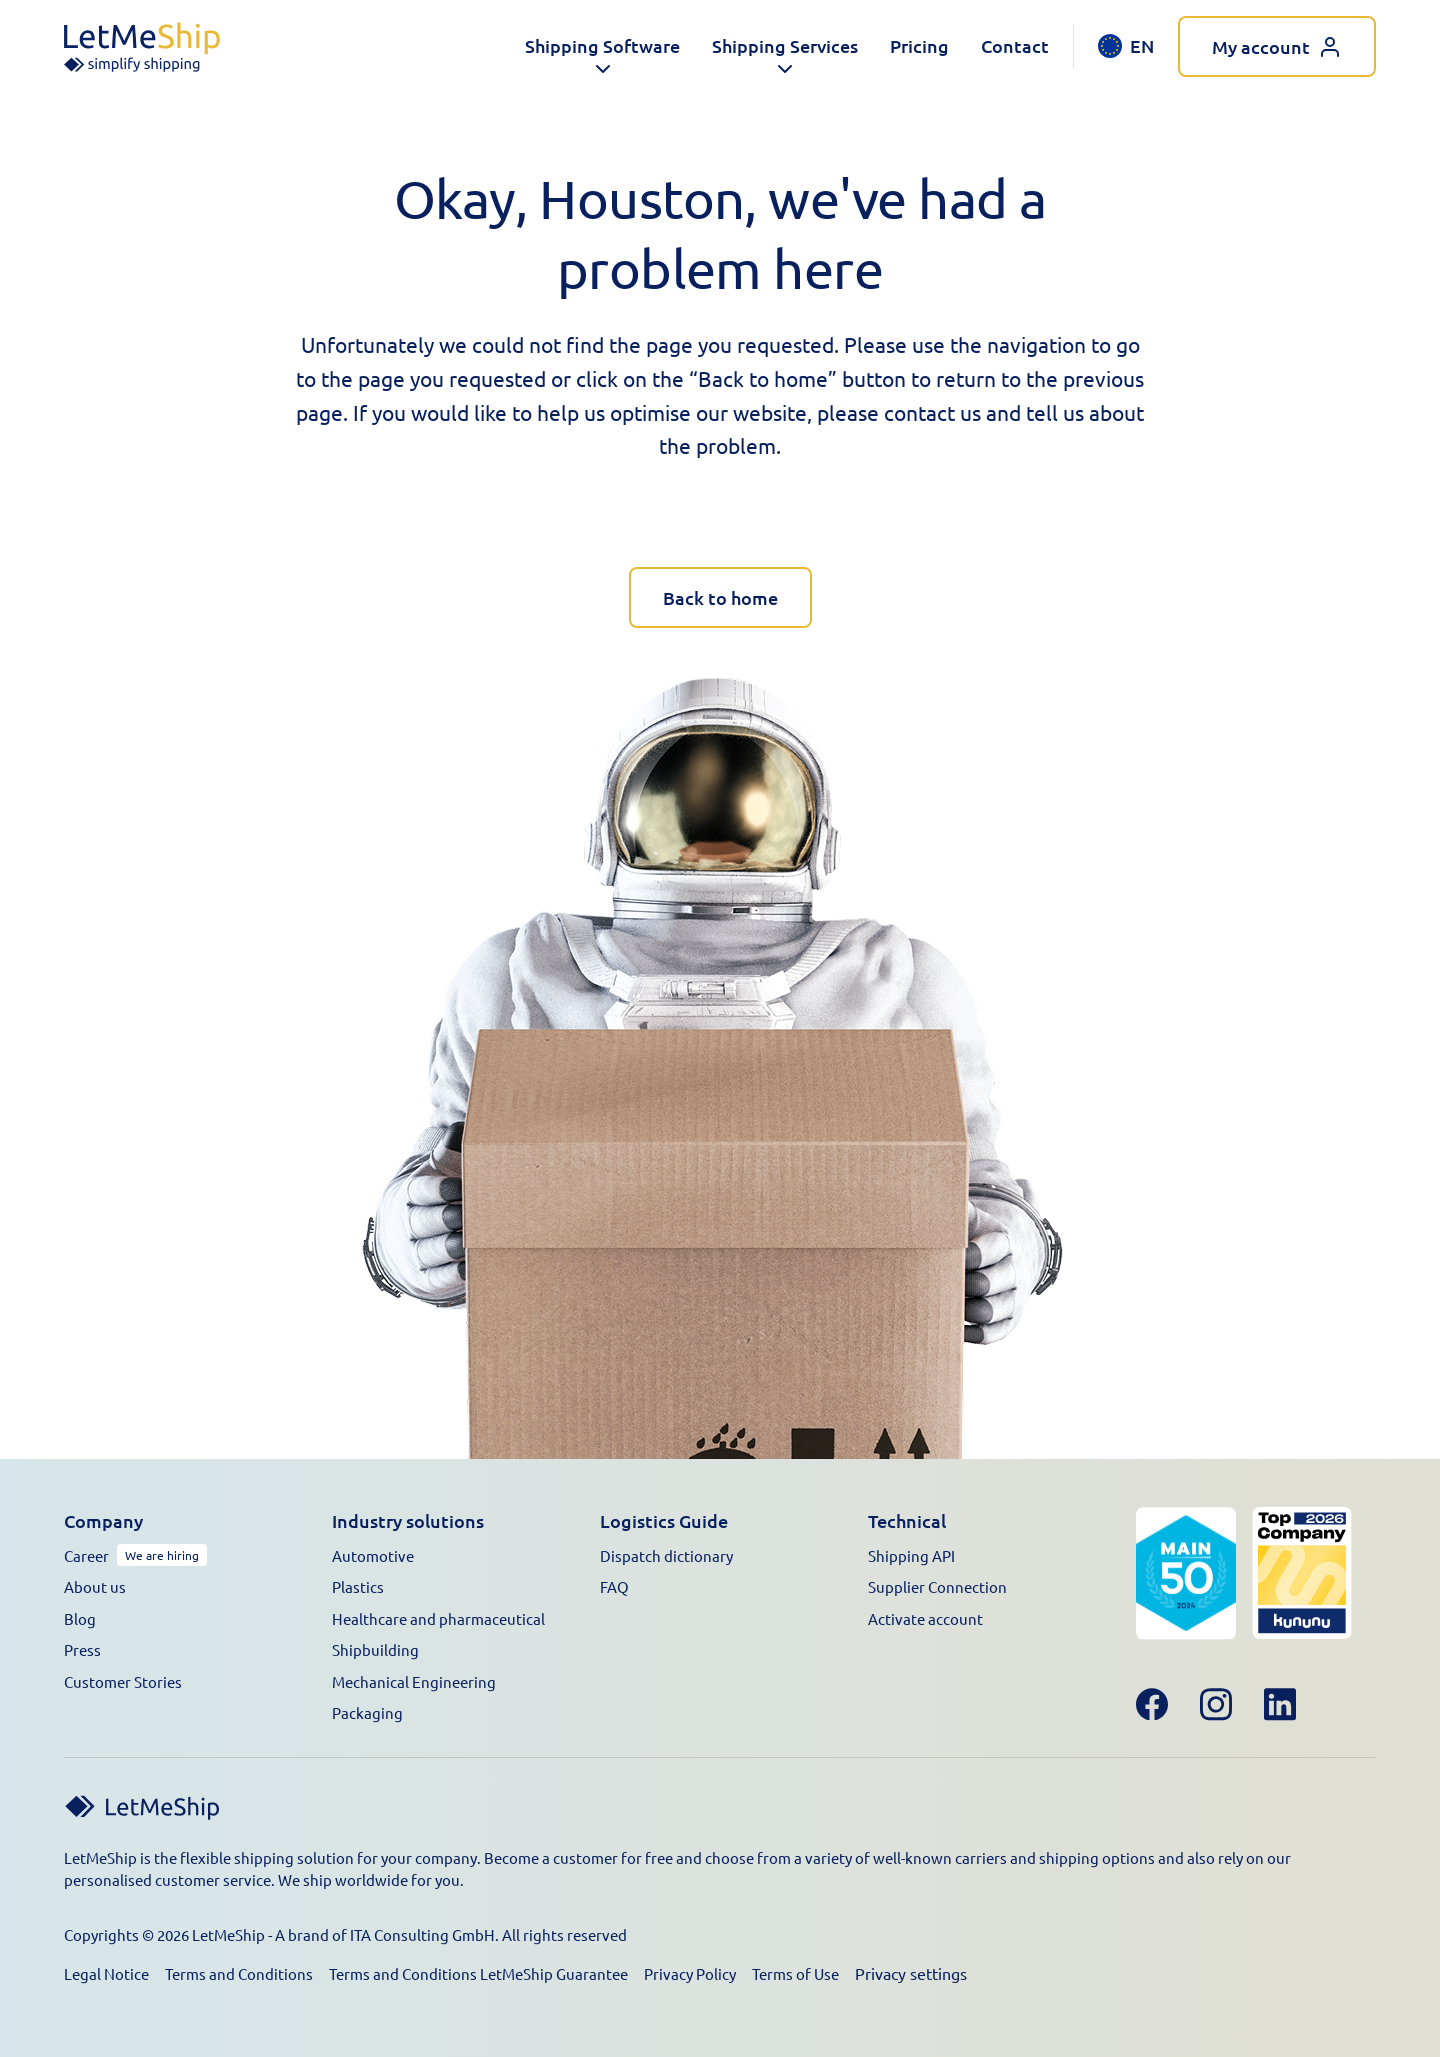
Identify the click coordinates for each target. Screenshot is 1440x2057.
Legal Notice (106, 1973)
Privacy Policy (690, 1973)
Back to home (720, 597)
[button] (602, 46)
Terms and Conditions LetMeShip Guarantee (478, 1973)
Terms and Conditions (239, 1973)
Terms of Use (795, 1973)
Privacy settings (911, 1973)
